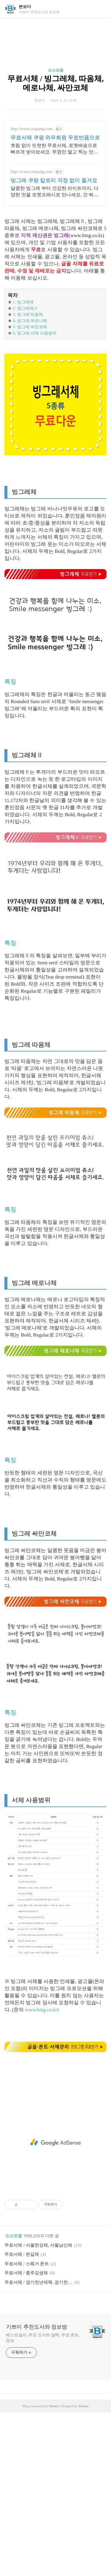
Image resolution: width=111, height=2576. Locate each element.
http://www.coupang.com (31, 129)
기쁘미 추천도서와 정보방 (36, 2327)
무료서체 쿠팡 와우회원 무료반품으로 (55, 138)
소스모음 (55, 70)
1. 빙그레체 (23, 302)
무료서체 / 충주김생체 (26, 2272)
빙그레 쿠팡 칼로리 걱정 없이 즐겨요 (54, 180)
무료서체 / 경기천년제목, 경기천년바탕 (38, 2282)
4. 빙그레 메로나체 (30, 320)
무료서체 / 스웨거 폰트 (26, 2263)
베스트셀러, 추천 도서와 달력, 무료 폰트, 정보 (43, 2338)
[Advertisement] (55, 2142)
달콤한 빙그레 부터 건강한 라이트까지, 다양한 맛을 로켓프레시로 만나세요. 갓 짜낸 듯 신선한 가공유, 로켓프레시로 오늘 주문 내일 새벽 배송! (54, 192)
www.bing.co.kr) (42, 2010)
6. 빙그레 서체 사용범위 (35, 333)
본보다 (25, 6)
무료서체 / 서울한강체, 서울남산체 (38, 2245)
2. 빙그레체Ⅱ (25, 308)
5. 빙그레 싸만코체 (30, 327)
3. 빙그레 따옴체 (28, 314)
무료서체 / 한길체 (21, 2254)
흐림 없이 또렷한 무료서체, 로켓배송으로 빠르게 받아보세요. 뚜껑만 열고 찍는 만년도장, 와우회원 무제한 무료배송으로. (54, 149)
